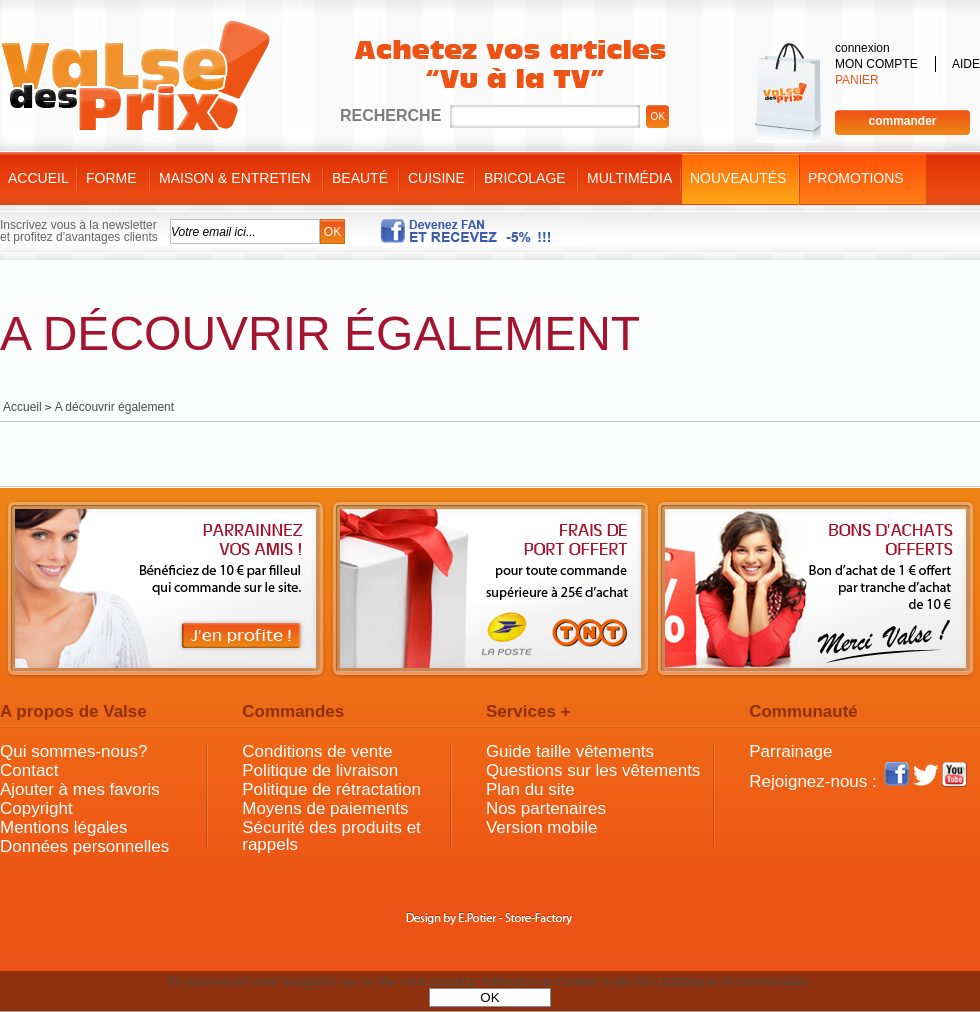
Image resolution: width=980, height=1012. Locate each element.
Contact (29, 770)
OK (489, 997)
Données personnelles (84, 846)
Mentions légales (64, 827)
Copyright (36, 808)
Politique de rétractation (331, 789)
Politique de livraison (320, 770)
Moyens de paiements (325, 808)
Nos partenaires (546, 808)
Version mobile (542, 827)
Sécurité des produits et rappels (331, 836)
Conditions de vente (317, 751)
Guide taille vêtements (570, 751)
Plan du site (530, 789)
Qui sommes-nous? (73, 751)
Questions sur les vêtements (593, 770)
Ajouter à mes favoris (80, 789)
